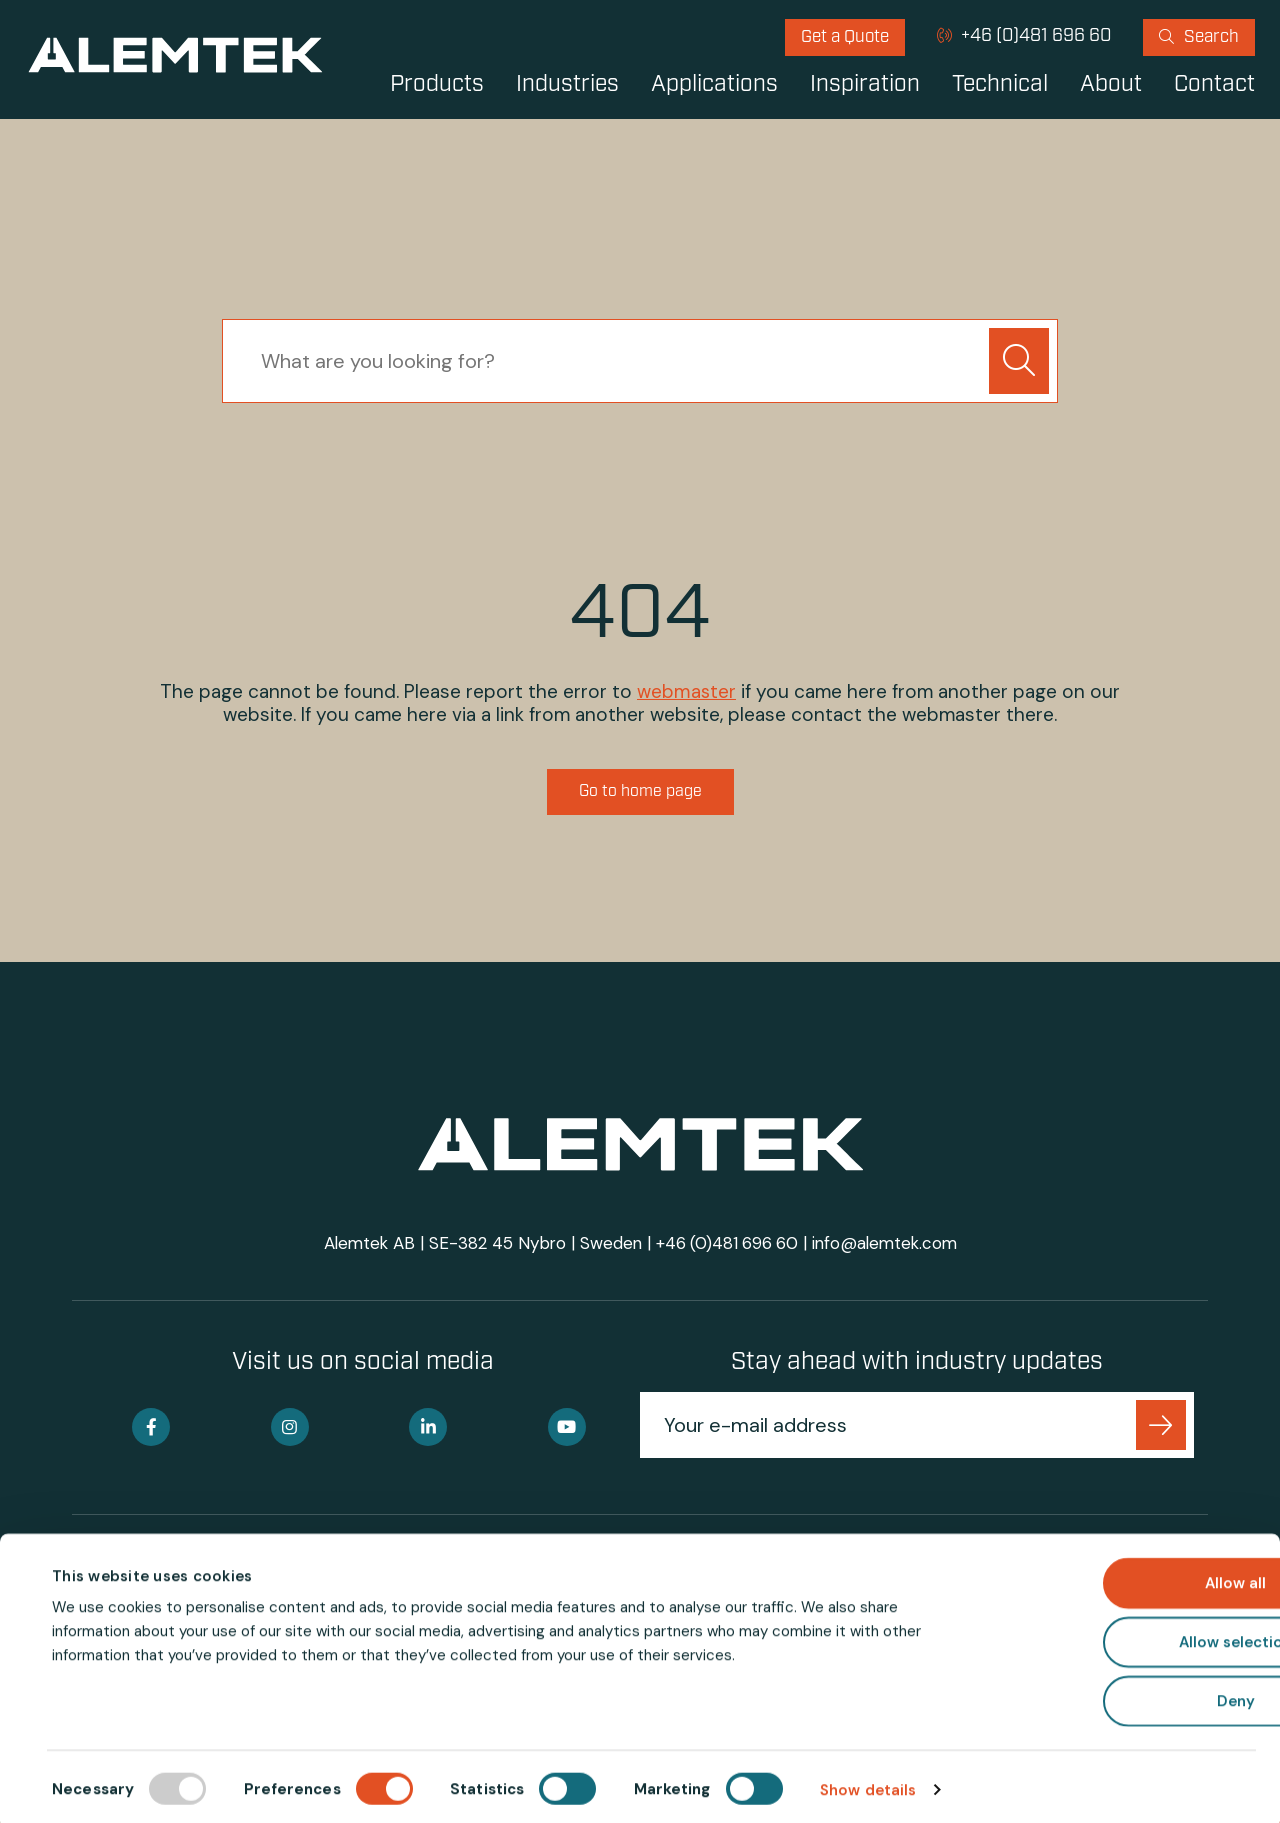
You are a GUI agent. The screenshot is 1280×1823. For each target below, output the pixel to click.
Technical (1000, 85)
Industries (567, 85)
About (1111, 85)
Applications (714, 85)
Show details (868, 1784)
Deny (1113, 1695)
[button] (1019, 361)
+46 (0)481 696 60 (1034, 36)
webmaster (686, 691)
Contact (1214, 85)
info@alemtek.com (885, 1245)
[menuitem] (845, 37)
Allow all (1113, 1577)
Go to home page (640, 793)
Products (437, 85)
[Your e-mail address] (892, 1427)
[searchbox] (610, 361)
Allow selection (1113, 1636)
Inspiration (865, 85)
